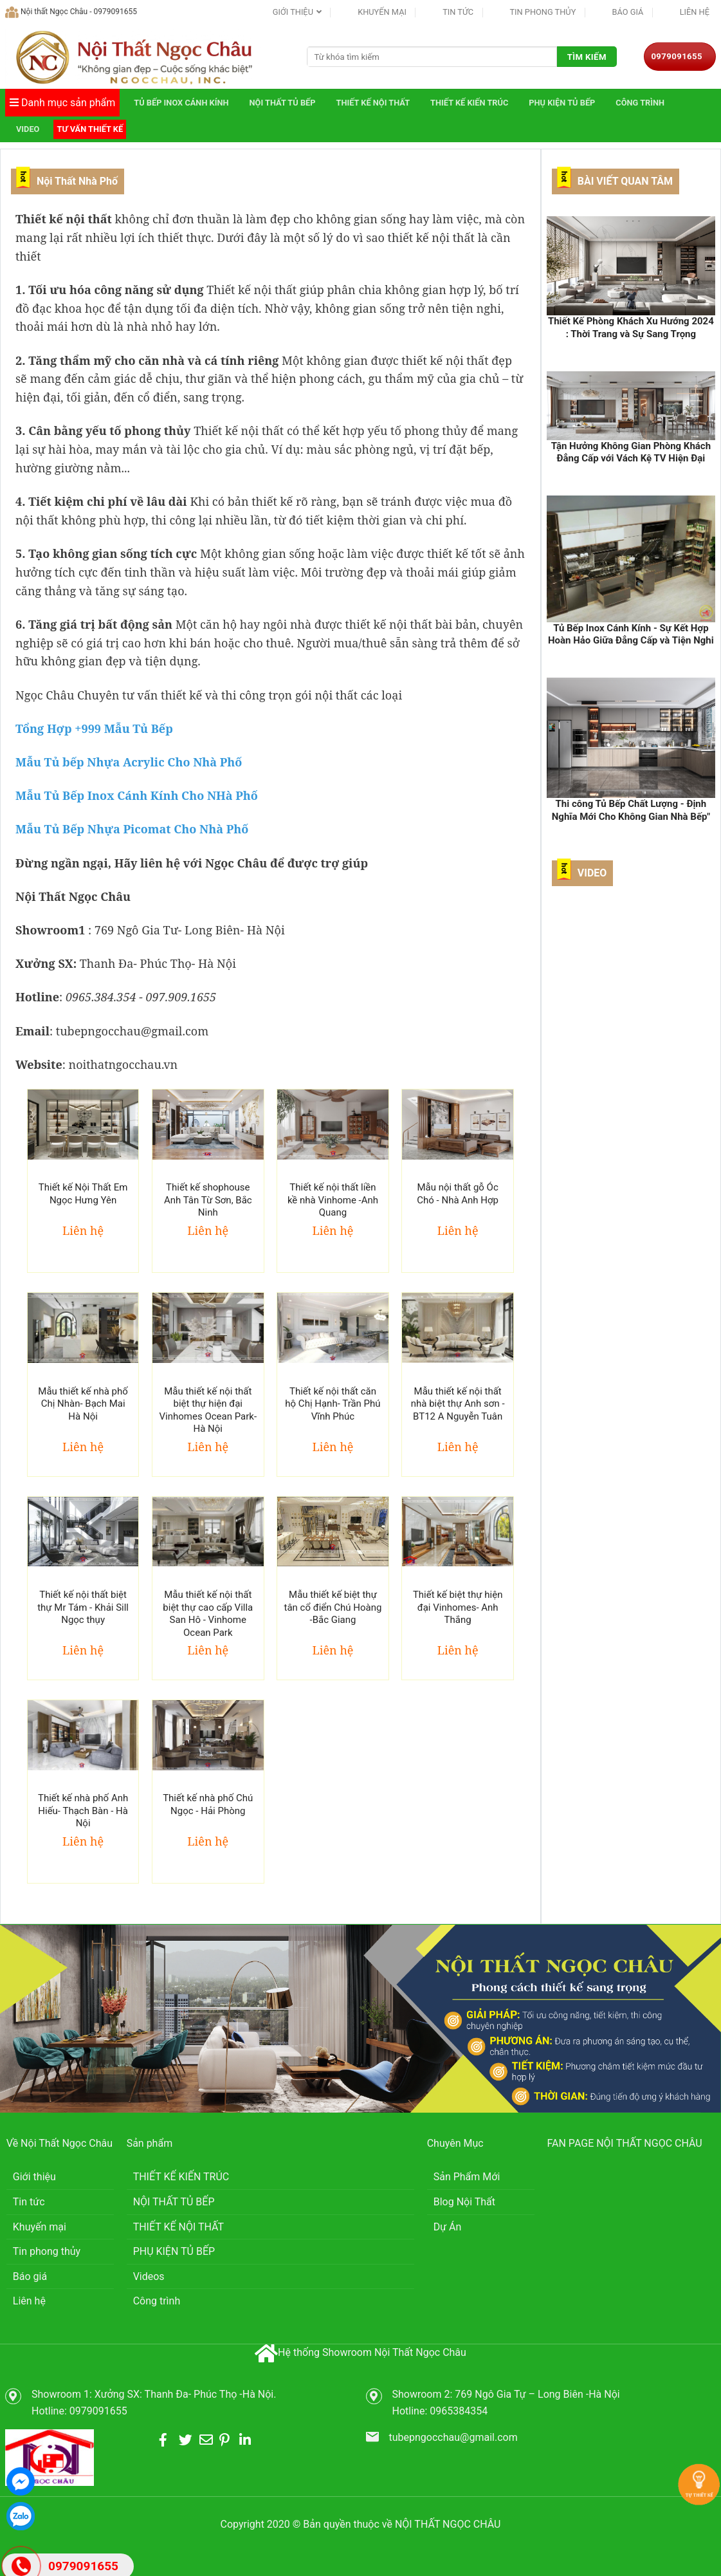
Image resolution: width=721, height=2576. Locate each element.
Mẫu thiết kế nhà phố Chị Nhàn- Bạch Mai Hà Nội (82, 1403)
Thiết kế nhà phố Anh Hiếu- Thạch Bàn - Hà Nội (83, 1810)
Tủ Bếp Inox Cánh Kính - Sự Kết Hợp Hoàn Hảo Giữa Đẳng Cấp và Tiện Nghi (631, 634)
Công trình (640, 102)
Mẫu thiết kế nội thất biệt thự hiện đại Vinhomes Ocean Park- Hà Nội (208, 1410)
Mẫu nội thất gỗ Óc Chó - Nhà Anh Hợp (457, 1193)
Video (27, 129)
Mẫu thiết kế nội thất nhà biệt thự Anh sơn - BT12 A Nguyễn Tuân (458, 1403)
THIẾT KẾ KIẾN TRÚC (469, 102)
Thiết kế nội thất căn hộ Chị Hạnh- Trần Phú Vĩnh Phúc (332, 1403)
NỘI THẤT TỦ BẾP (283, 102)
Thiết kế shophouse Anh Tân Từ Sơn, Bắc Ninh (208, 1199)
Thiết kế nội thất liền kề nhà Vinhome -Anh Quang (332, 1199)
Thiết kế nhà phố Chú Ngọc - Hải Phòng (208, 1804)
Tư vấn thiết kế (90, 129)
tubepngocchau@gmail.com (453, 2437)
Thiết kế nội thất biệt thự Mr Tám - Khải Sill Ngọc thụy (83, 1607)
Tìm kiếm (587, 57)
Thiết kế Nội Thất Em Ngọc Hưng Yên (83, 1193)
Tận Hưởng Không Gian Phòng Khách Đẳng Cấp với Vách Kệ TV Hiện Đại (631, 452)
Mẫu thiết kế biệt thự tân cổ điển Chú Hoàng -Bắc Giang (333, 1607)
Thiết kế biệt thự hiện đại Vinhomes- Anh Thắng (458, 1607)
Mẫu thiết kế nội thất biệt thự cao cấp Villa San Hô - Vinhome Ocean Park (208, 1613)
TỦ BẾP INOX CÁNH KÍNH (181, 102)
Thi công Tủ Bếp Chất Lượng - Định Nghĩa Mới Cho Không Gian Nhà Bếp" (631, 810)
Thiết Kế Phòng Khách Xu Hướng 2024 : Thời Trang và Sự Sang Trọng (631, 327)
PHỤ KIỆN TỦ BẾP (562, 102)
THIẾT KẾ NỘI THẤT (373, 102)
